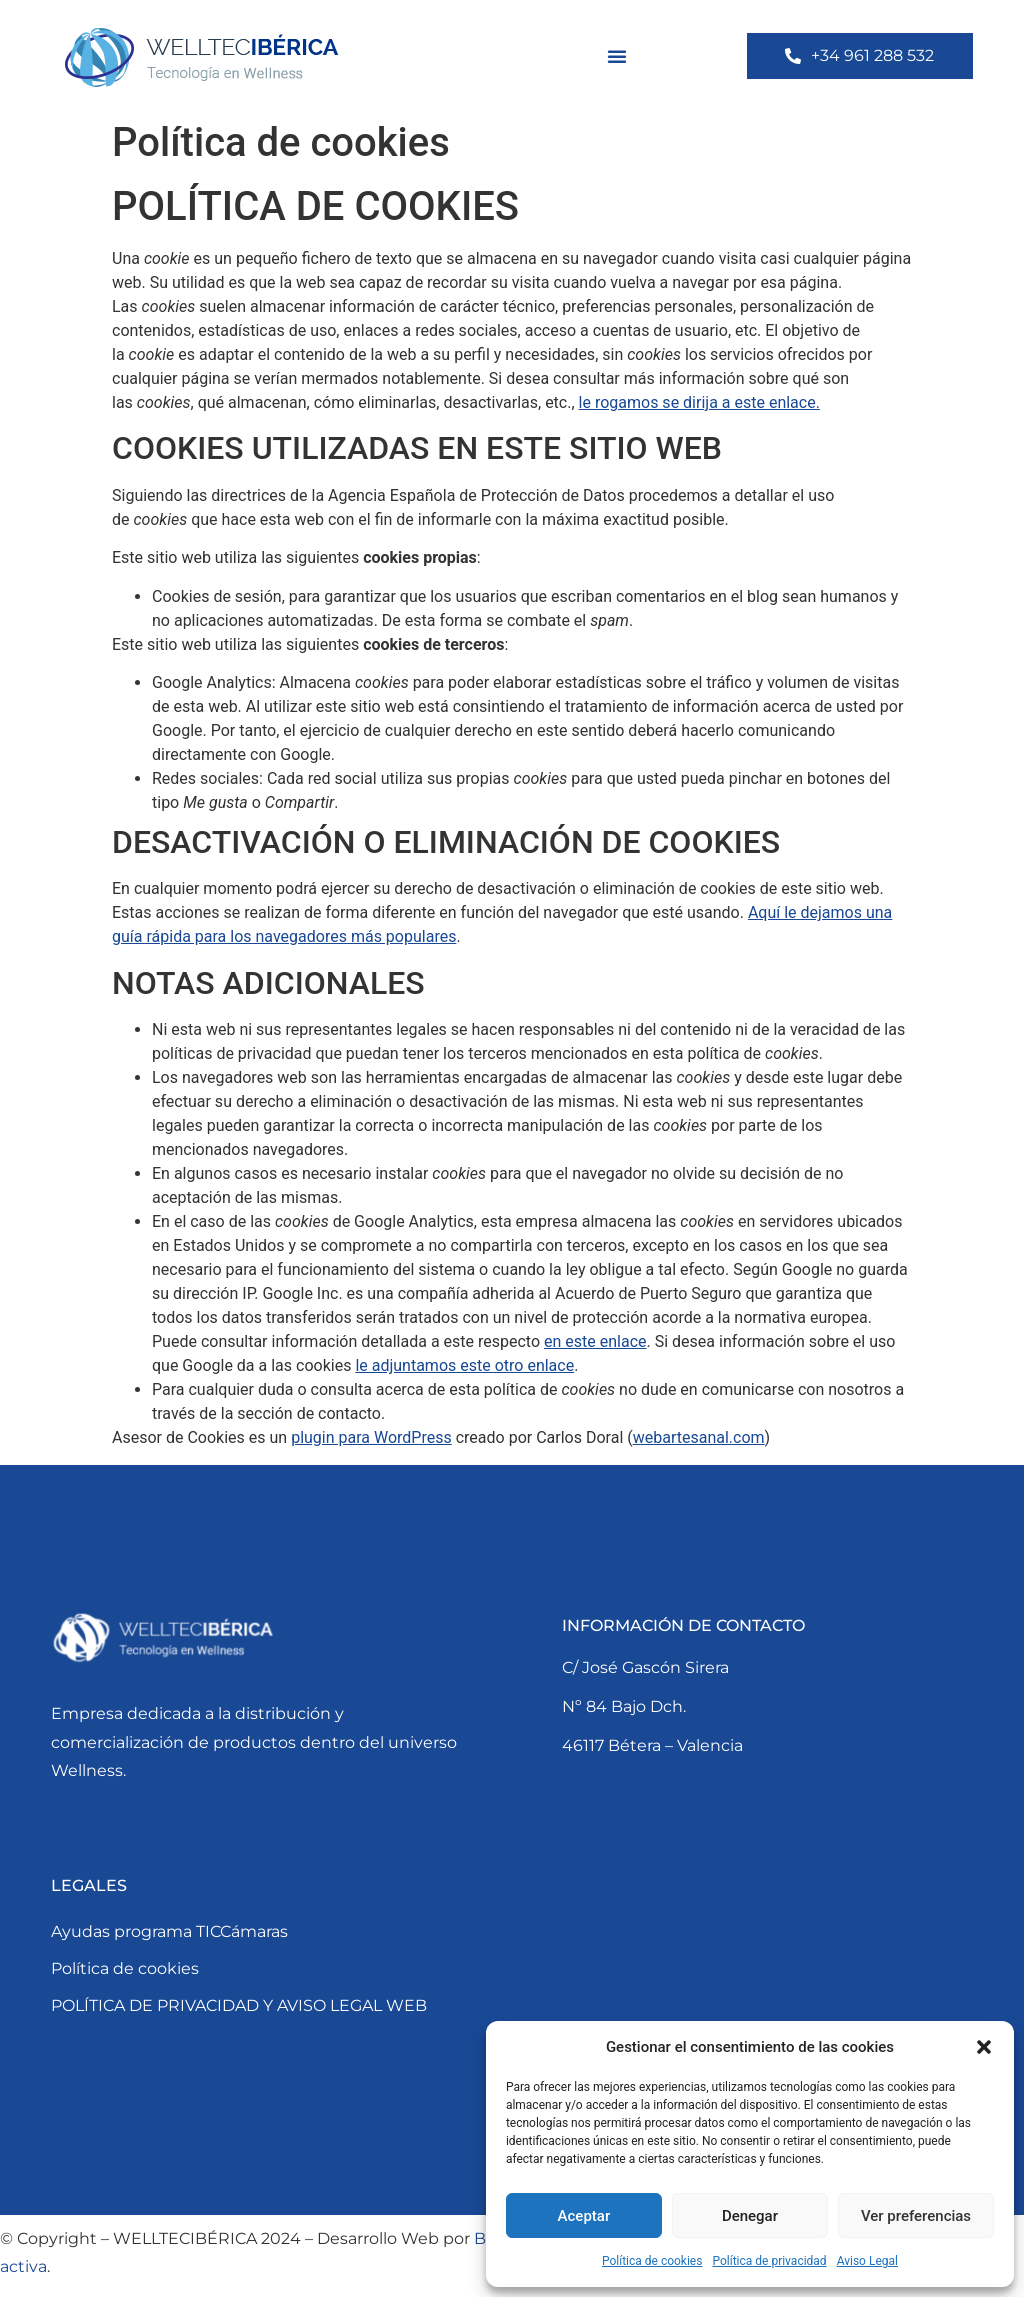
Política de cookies (652, 2261)
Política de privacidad (769, 2261)
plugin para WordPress (371, 1437)
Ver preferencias (916, 2216)
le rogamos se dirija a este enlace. (699, 402)
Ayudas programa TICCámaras (169, 1931)
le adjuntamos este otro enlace (464, 1365)
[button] (984, 2047)
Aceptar (584, 2216)
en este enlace (595, 1341)
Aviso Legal (867, 2261)
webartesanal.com (699, 1437)
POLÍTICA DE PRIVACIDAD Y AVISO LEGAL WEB (239, 2005)
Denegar (750, 2216)
